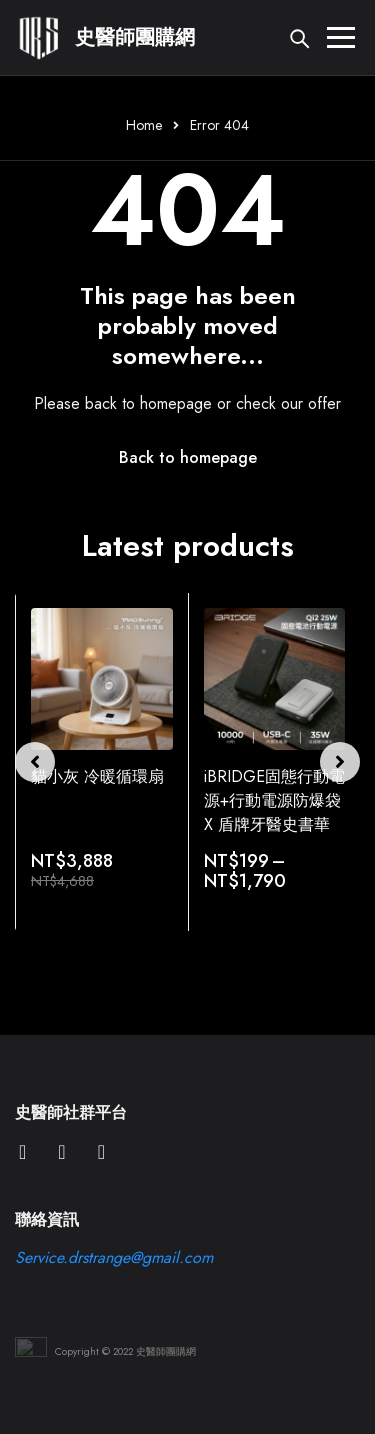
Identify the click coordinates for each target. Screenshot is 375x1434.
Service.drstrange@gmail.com (114, 1257)
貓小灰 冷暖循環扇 (97, 776)
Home (144, 125)
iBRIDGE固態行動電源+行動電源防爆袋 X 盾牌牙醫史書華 (274, 800)
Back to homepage (188, 457)
